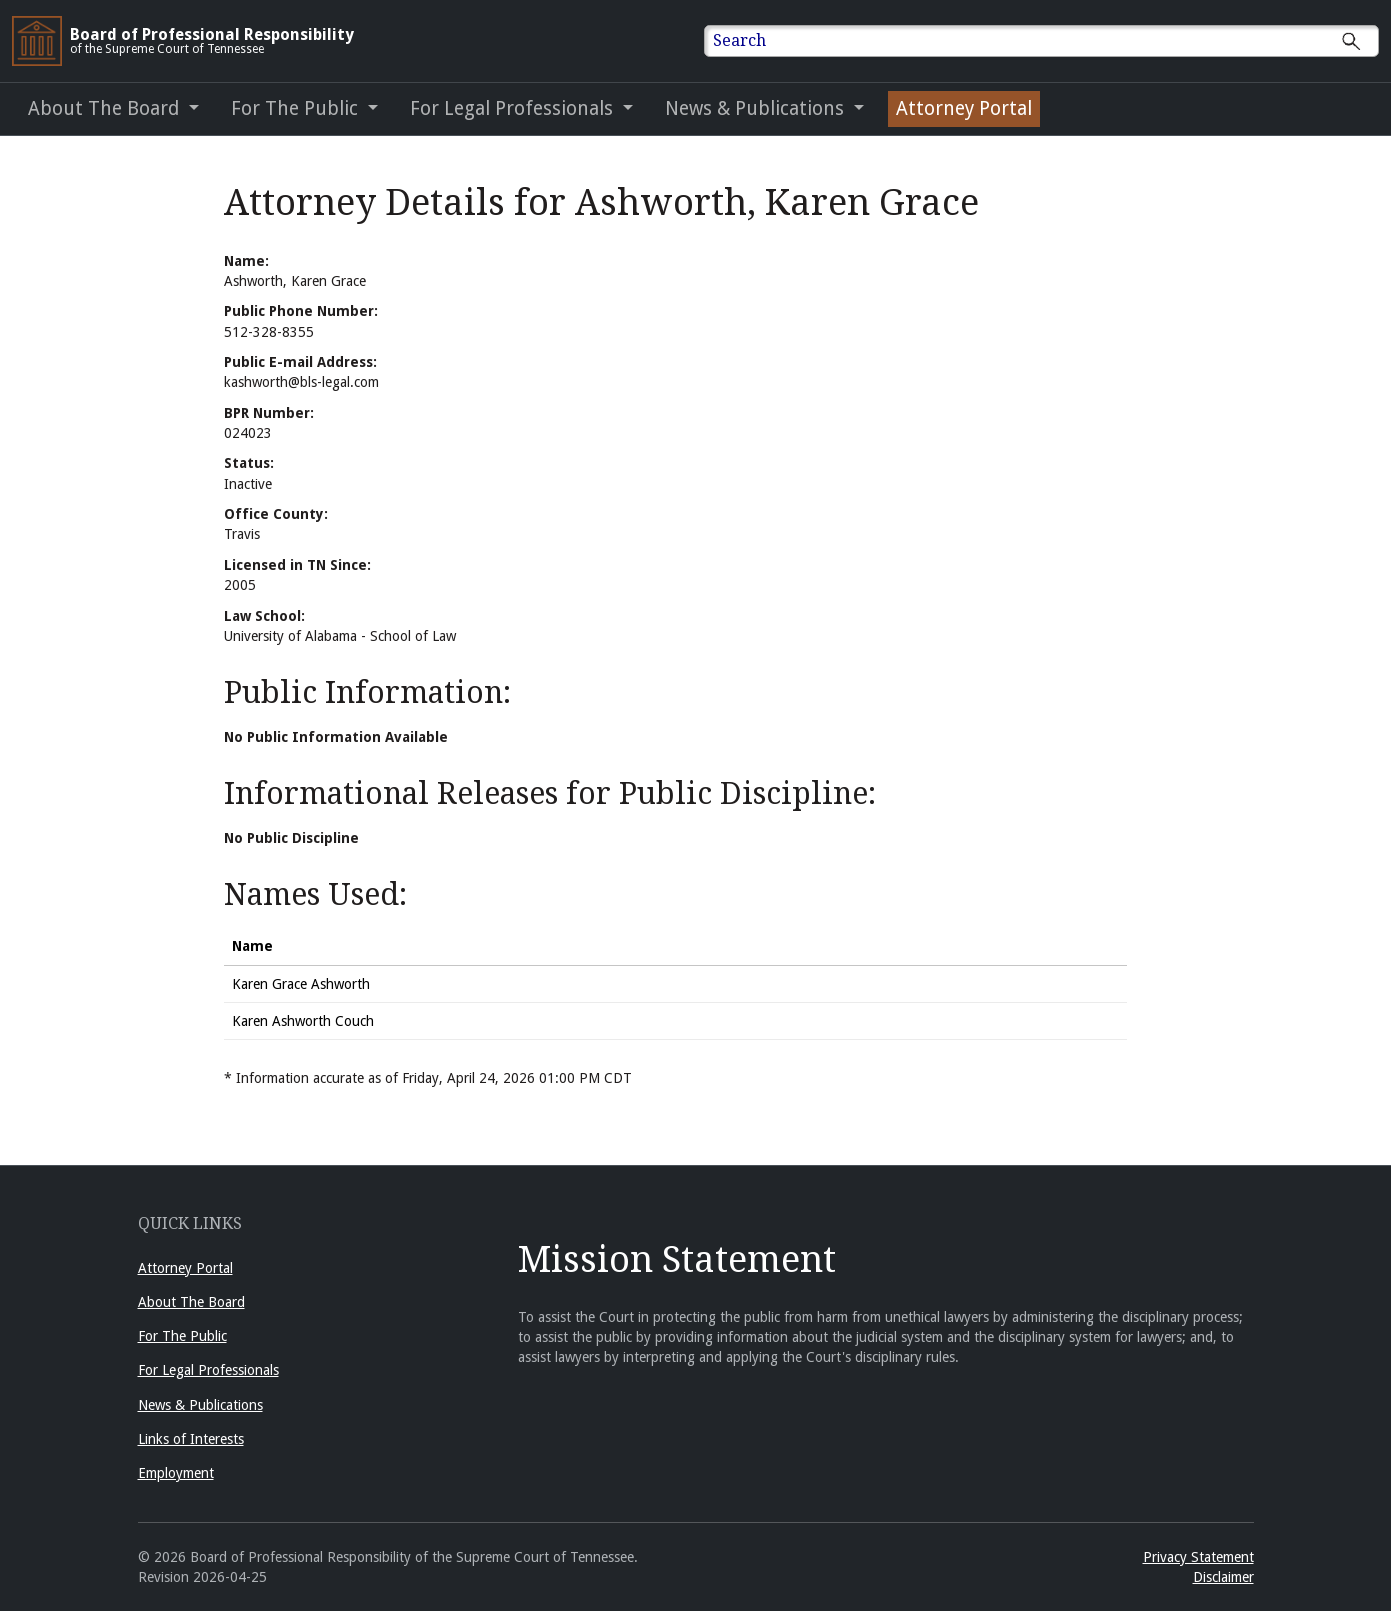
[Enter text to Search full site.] (1054, 41)
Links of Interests (191, 1439)
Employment (176, 1473)
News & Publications (200, 1405)
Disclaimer (1223, 1577)
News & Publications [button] (757, 108)
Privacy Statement (1198, 1557)
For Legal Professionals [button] (514, 108)
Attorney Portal (185, 1268)
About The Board (191, 1302)
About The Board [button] (106, 108)
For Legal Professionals (208, 1370)
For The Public (182, 1336)
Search (739, 40)
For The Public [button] (297, 108)
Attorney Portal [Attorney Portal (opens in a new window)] (964, 108)
